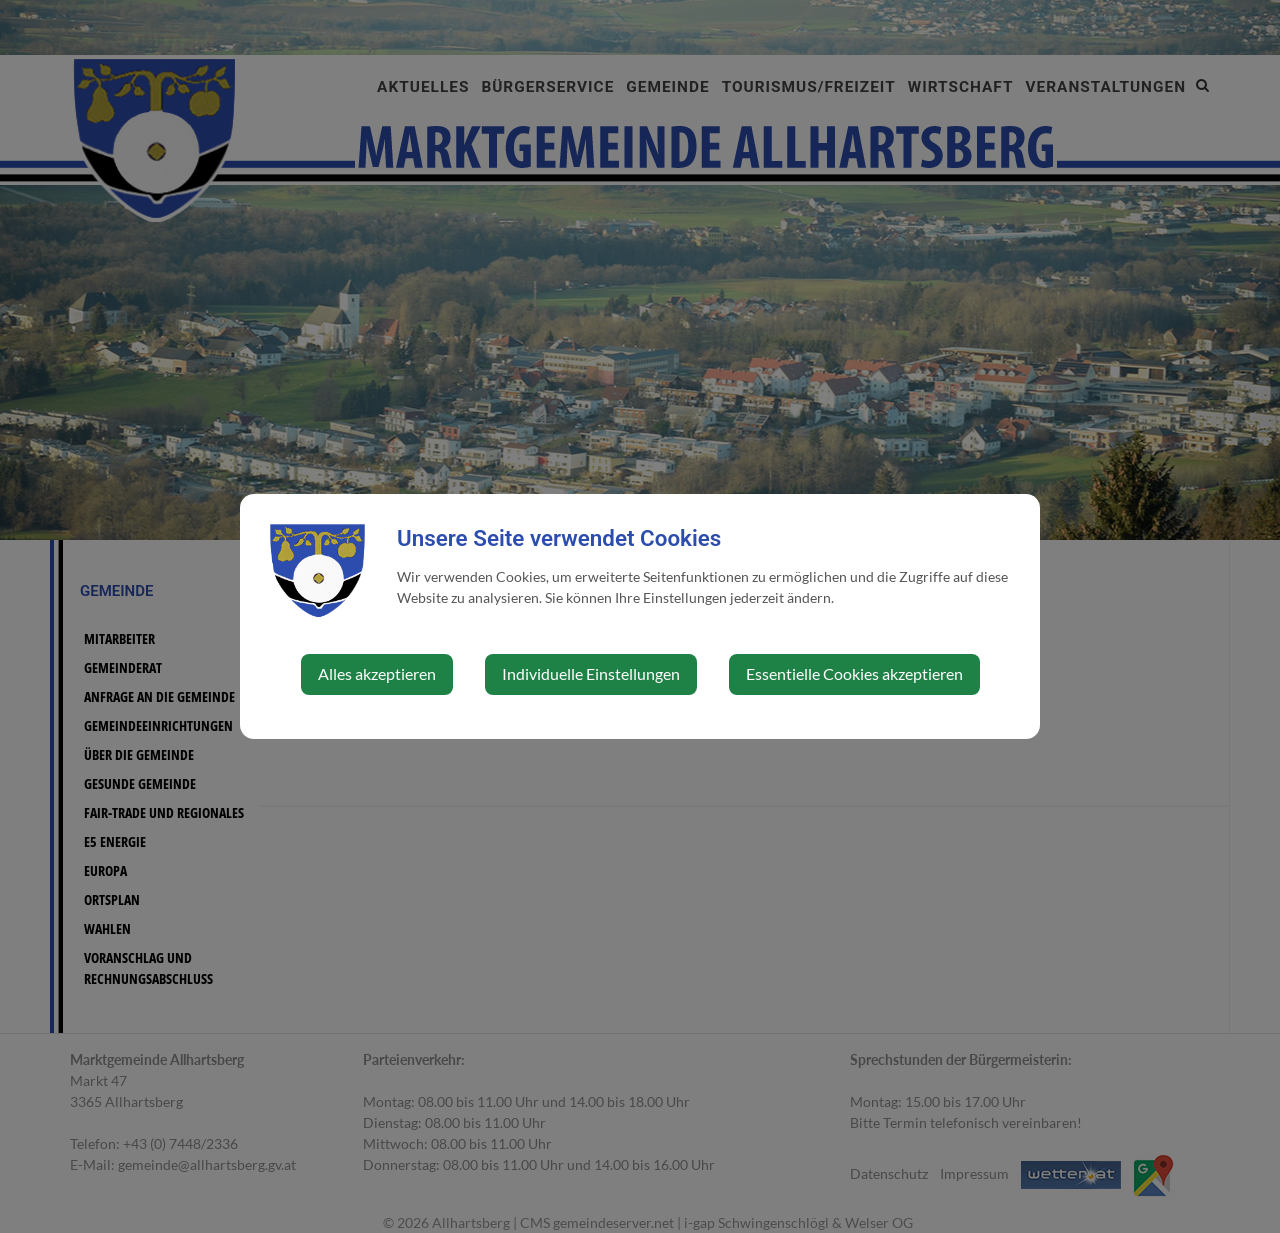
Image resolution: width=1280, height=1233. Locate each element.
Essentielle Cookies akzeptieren (854, 673)
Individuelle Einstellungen (591, 673)
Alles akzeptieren (377, 673)
